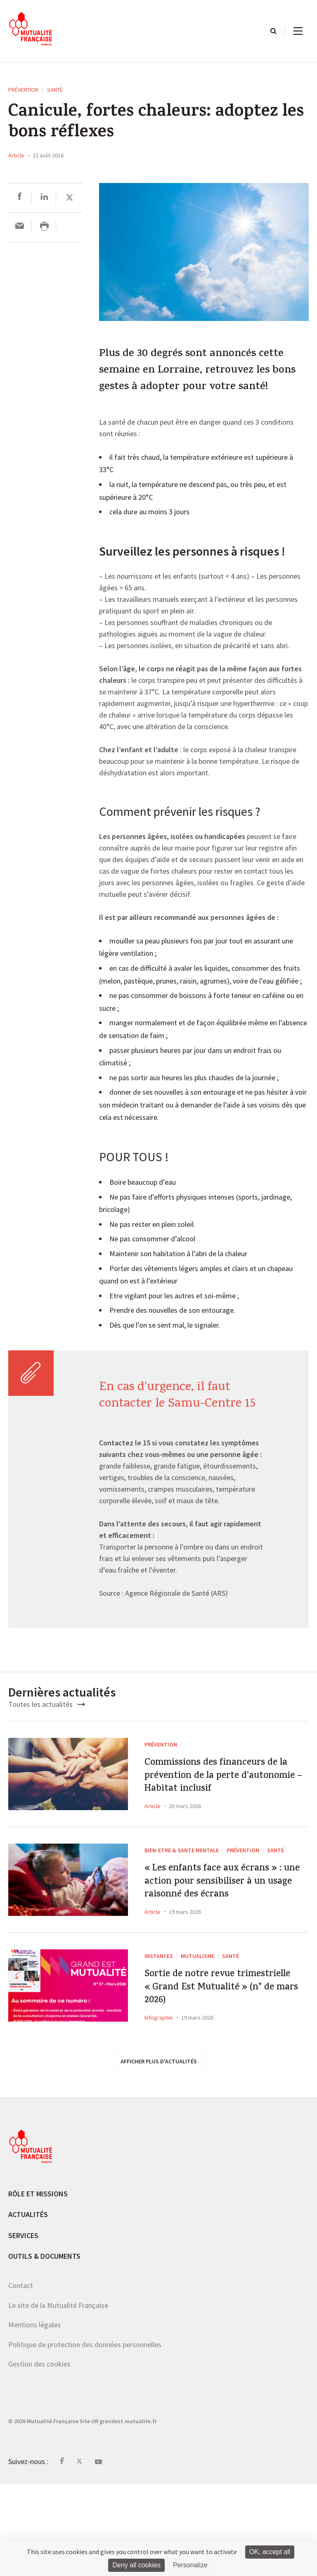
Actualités (28, 2306)
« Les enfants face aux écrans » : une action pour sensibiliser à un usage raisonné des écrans (217, 1928)
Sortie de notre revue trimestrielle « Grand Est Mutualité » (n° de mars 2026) (215, 2064)
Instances (158, 2017)
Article (16, 155)
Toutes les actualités (46, 1704)
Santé (55, 89)
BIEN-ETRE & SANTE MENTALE (181, 1880)
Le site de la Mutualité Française (58, 2396)
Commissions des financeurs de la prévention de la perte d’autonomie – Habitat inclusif (225, 1792)
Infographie (158, 2109)
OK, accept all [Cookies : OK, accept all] (270, 2551)
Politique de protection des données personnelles (84, 2436)
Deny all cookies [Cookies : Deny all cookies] (136, 2565)
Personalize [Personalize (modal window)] (190, 2565)
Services (23, 2327)
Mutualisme (197, 2017)
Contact (20, 2377)
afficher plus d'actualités (159, 2153)
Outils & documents (44, 2348)
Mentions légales (34, 2416)
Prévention (23, 89)
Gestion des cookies (39, 2455)
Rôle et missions (38, 2285)
